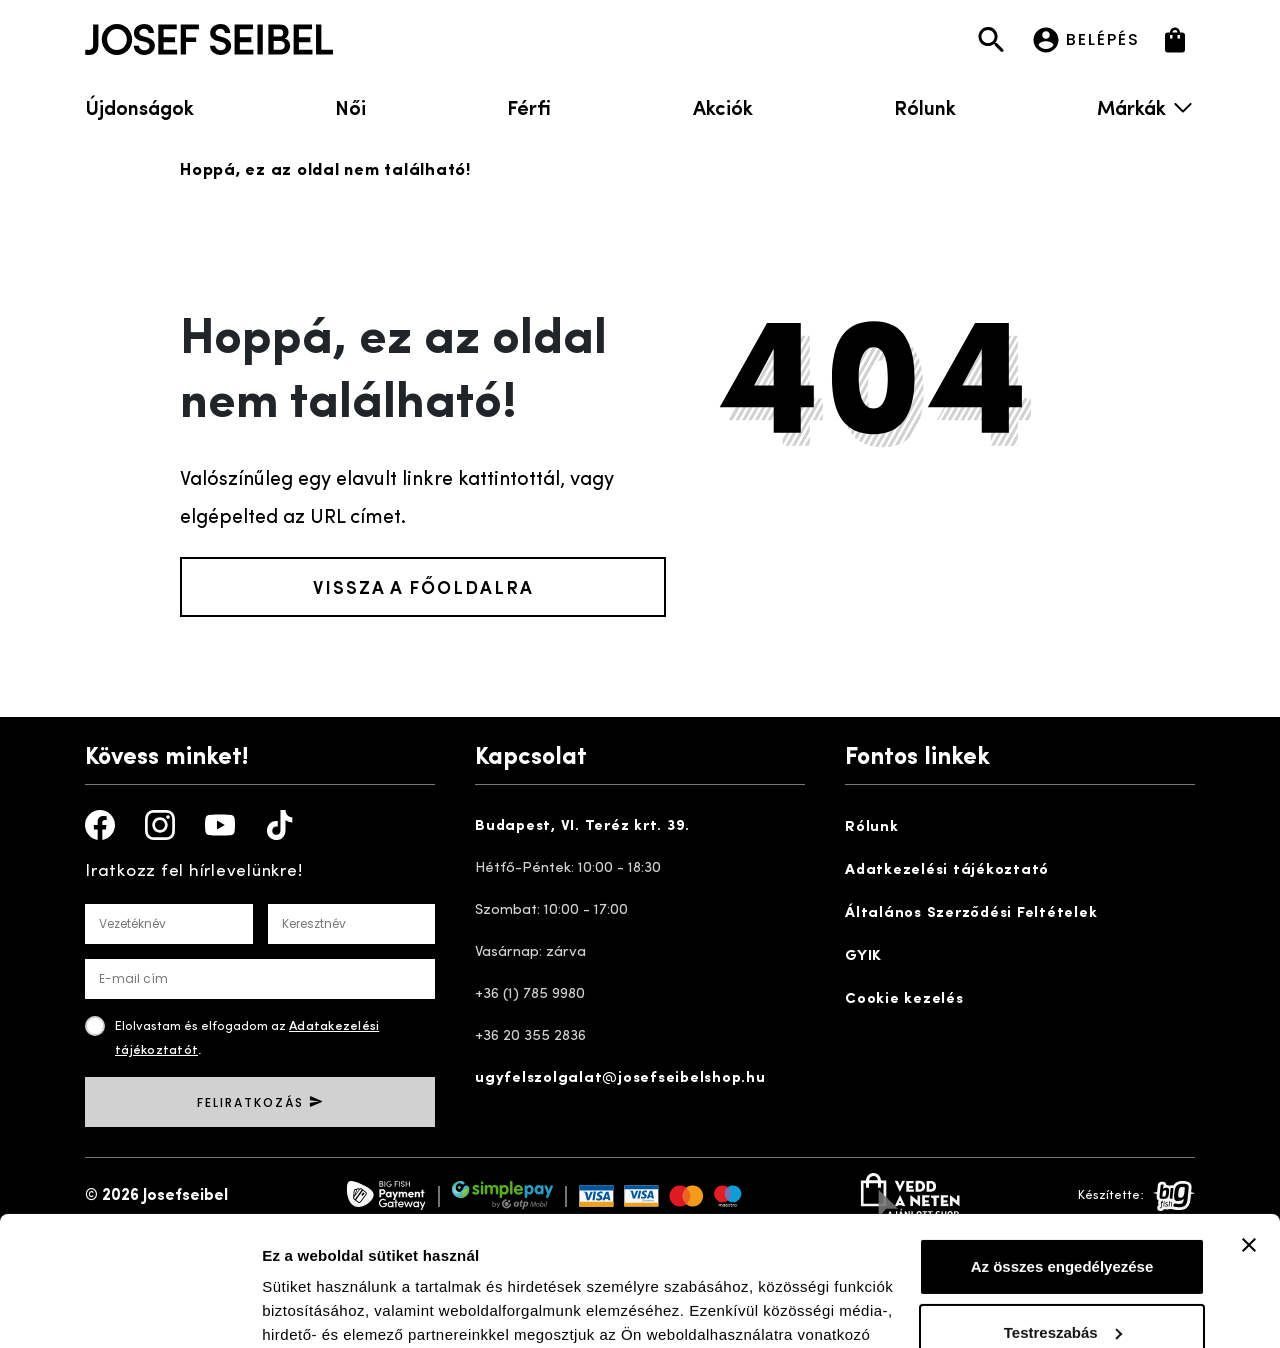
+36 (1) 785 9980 (530, 994)
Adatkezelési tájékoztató (947, 870)
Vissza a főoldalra (423, 586)
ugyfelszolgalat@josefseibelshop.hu (620, 1078)
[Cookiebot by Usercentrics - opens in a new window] (129, 1309)
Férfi (529, 106)
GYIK (863, 956)
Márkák (1146, 106)
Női (350, 106)
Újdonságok (139, 106)
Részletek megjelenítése (349, 1308)
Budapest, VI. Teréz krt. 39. (582, 826)
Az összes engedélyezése (1062, 1137)
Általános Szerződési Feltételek (971, 913)
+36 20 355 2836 (530, 1036)
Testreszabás (1063, 1202)
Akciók (723, 106)
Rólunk (925, 106)
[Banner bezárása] (1249, 1116)
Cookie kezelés (904, 999)
